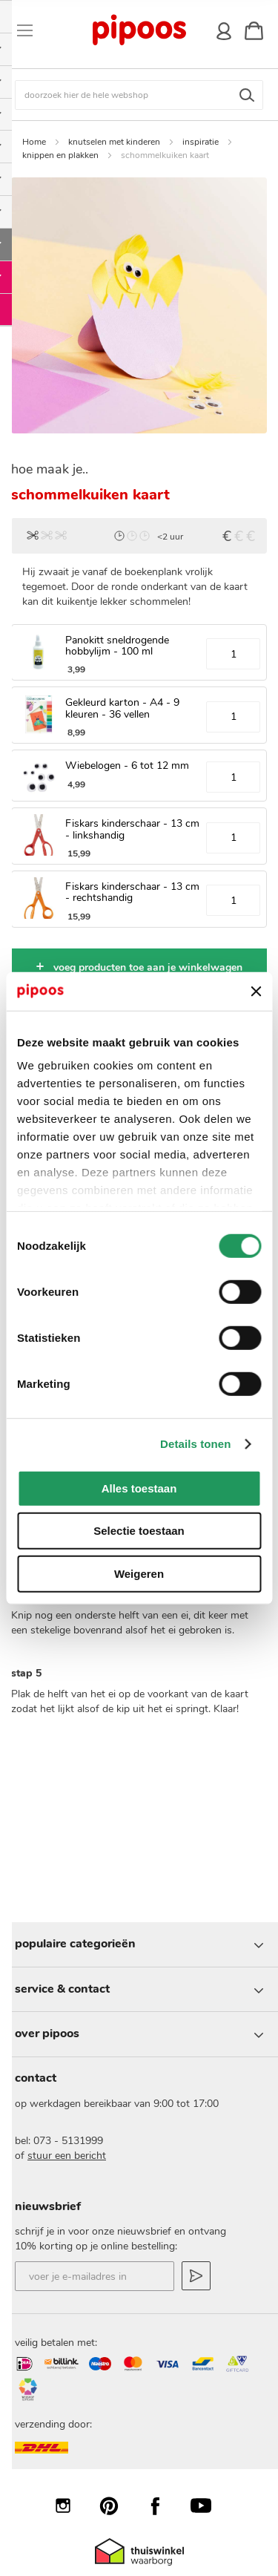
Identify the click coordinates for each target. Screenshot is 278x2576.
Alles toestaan (139, 1488)
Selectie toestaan (139, 1530)
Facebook (162, 2505)
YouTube (208, 2505)
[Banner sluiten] (256, 991)
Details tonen (195, 1444)
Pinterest (116, 2505)
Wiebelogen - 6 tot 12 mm (127, 765)
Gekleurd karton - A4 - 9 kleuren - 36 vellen (122, 708)
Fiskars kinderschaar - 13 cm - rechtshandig (132, 892)
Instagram (70, 2505)
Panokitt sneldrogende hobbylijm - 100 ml (117, 645)
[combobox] (139, 95)
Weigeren (139, 1573)
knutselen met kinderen (114, 142)
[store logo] (138, 30)
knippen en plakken (60, 155)
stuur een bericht (66, 2156)
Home (34, 142)
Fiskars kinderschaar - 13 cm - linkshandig (132, 829)
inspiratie (200, 142)
